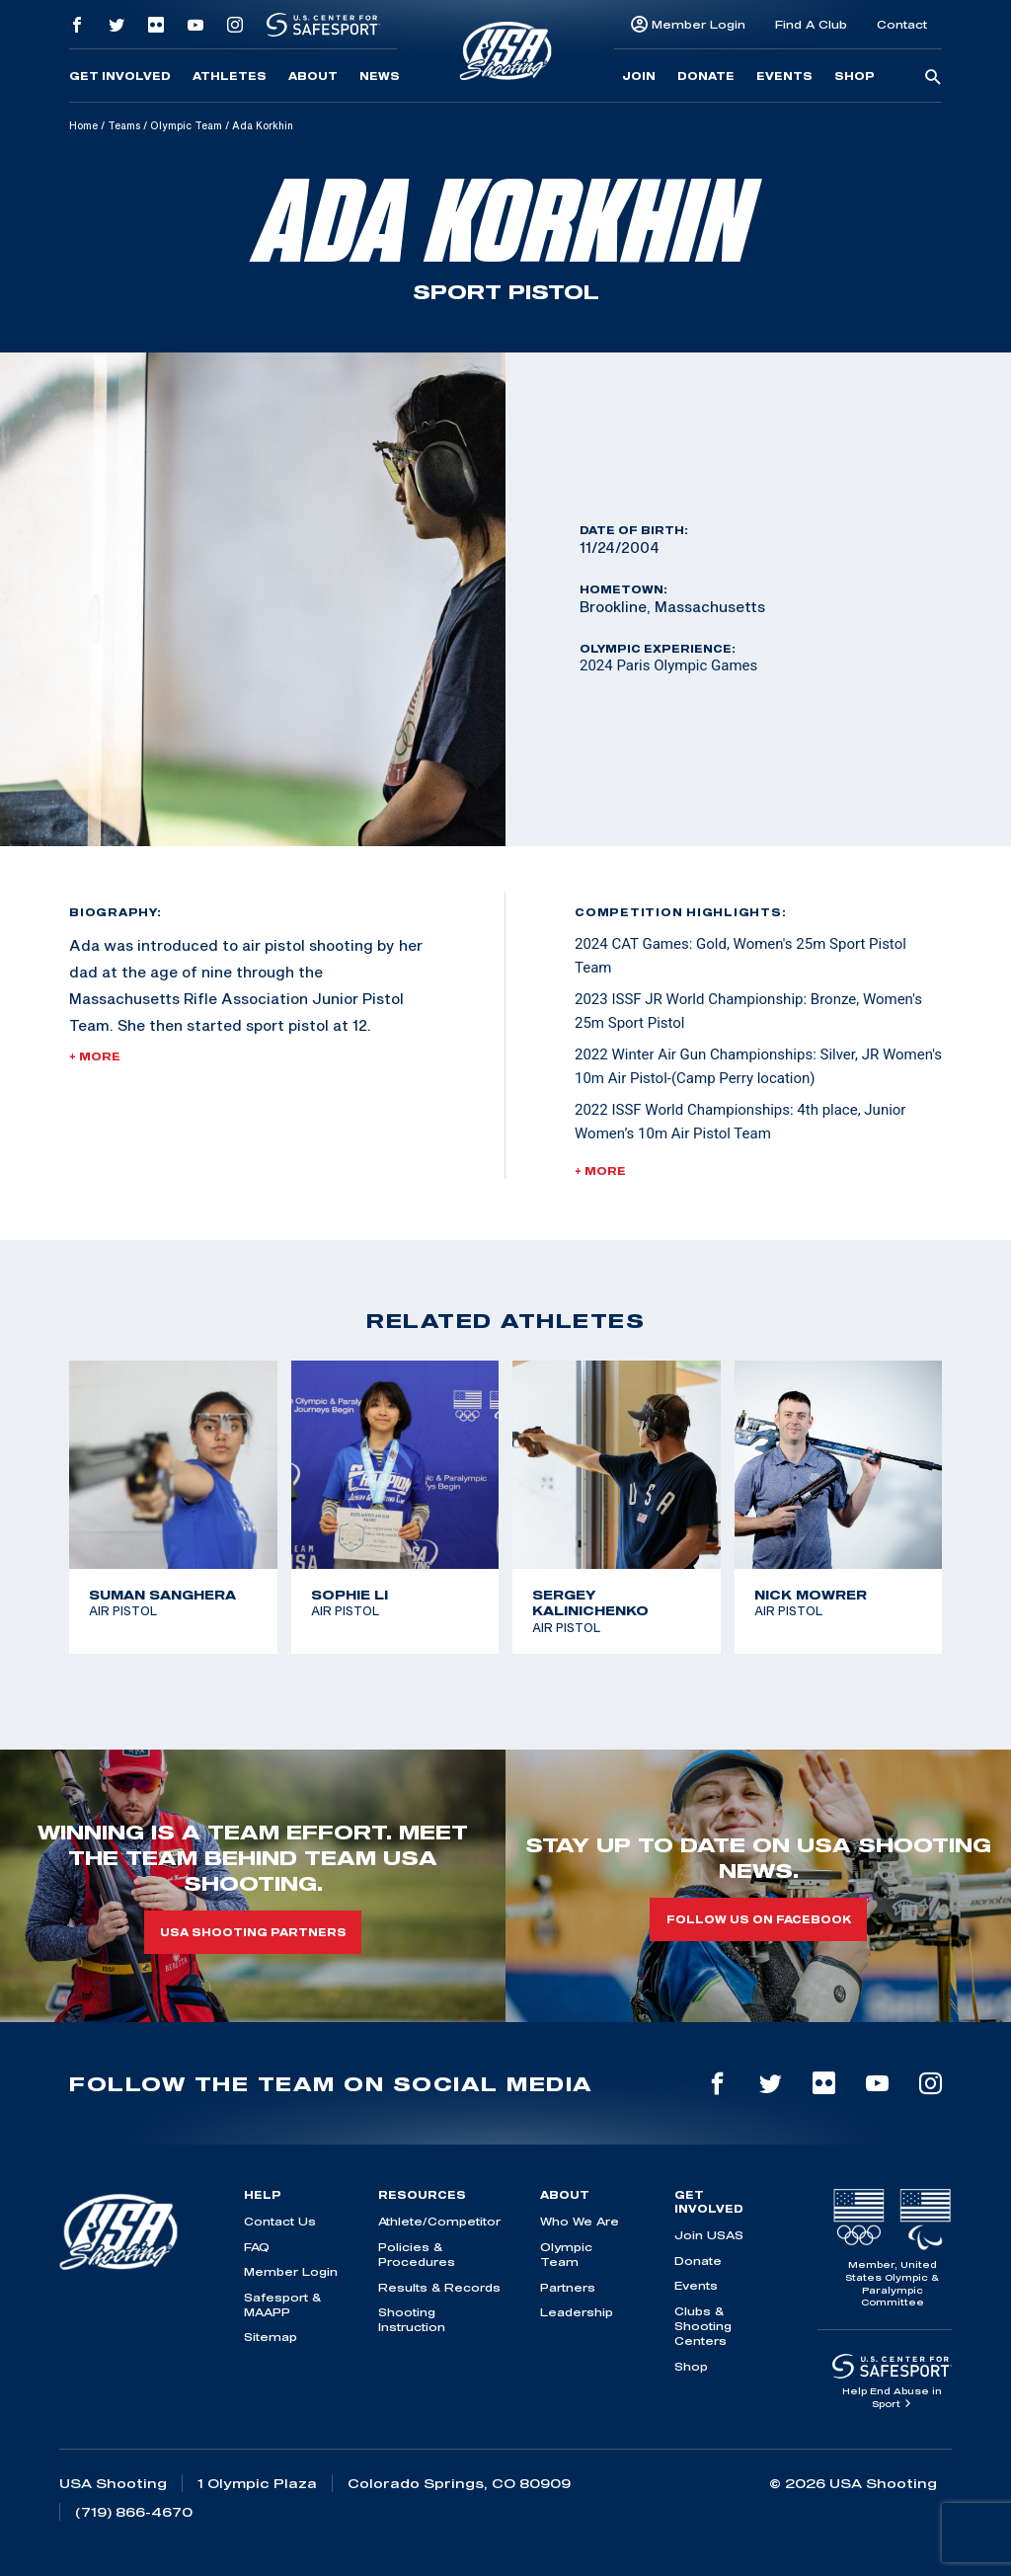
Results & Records (439, 2287)
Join (639, 76)
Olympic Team (186, 125)
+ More (94, 1056)
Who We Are (579, 2221)
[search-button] (933, 78)
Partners (567, 2287)
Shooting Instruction (411, 2319)
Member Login (698, 24)
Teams (124, 125)
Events (784, 76)
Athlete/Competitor (439, 2221)
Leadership (576, 2311)
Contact (902, 24)
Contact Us (280, 2221)
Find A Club (811, 24)
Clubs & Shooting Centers (703, 2326)
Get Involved (120, 76)
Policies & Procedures (416, 2254)
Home (83, 125)
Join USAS (708, 2234)
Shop (854, 76)
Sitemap (270, 2336)
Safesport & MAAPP (282, 2304)
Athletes (230, 76)
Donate (706, 76)
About (313, 76)
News (379, 76)
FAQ (257, 2246)
